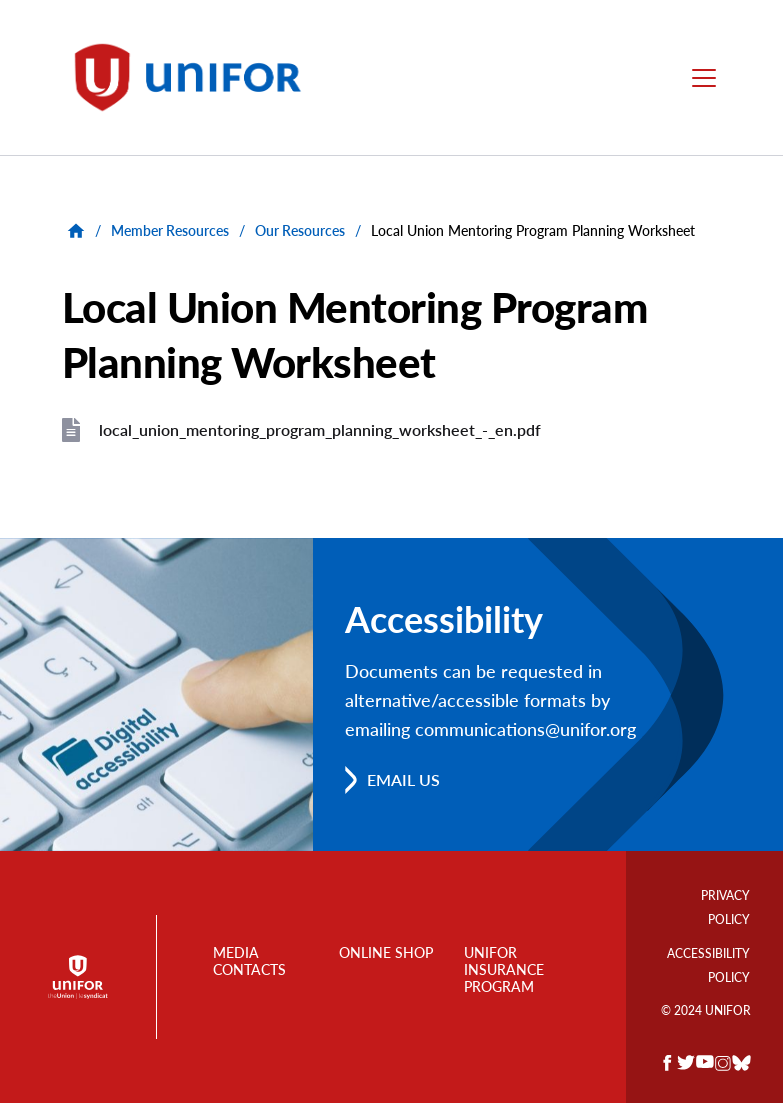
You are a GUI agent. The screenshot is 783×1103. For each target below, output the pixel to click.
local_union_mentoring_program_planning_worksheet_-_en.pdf (320, 429)
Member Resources (170, 230)
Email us (403, 779)
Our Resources (300, 230)
